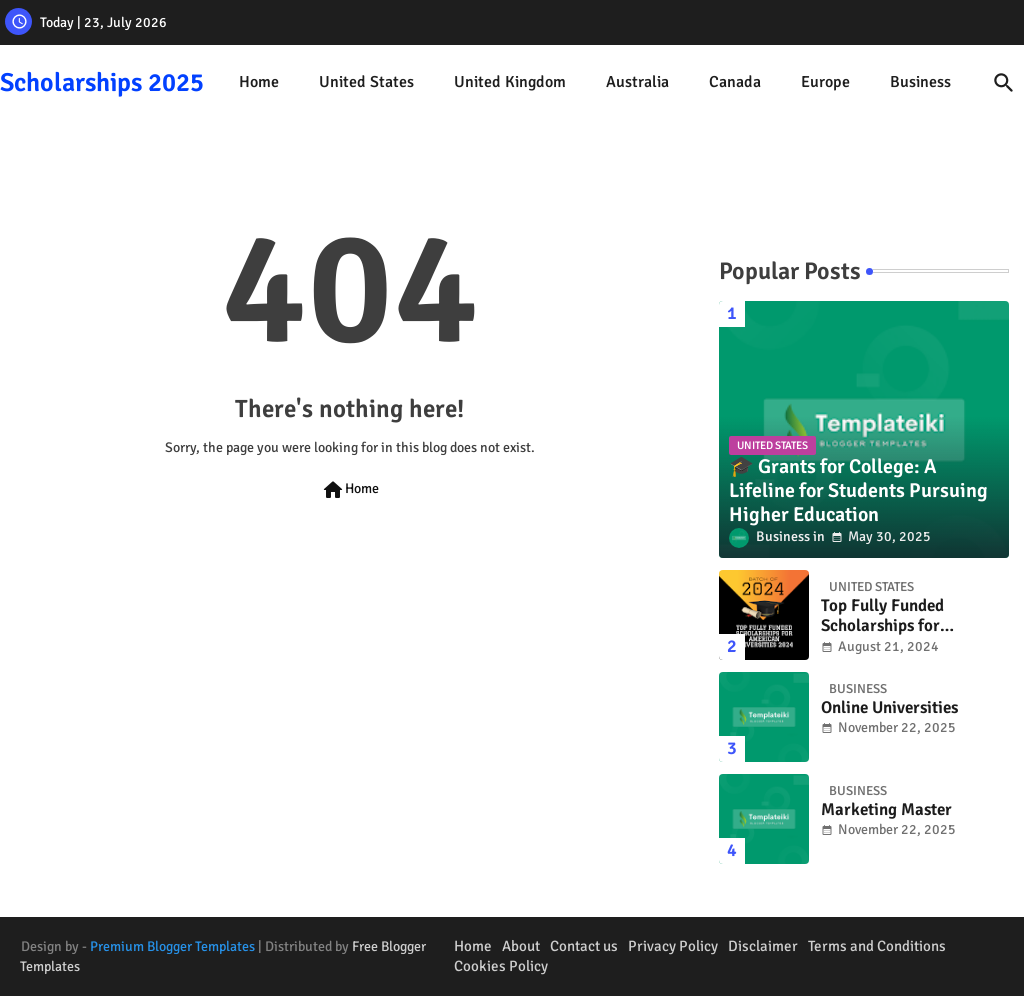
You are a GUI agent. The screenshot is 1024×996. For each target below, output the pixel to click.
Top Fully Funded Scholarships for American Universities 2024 (901, 616)
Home (259, 82)
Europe (825, 82)
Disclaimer (763, 946)
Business (920, 82)
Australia (637, 82)
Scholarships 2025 (102, 83)
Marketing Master (886, 810)
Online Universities (889, 708)
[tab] (259, 82)
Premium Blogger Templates (172, 946)
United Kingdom (510, 82)
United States (366, 82)
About (521, 946)
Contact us (584, 946)
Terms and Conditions (877, 946)
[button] (1004, 83)
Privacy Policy (673, 946)
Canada (735, 82)
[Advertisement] (349, 742)
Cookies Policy (501, 966)
